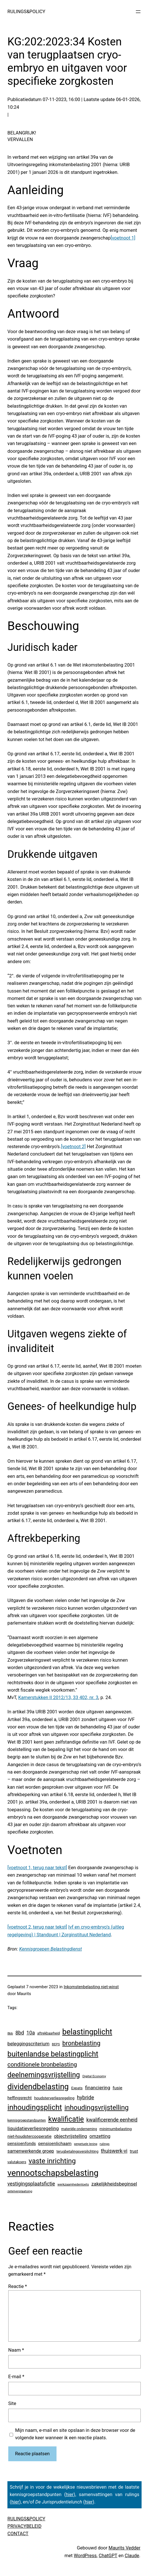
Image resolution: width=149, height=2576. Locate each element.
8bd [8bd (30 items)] (19, 2033)
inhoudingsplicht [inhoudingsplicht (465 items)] (34, 2107)
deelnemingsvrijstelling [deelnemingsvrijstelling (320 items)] (43, 2075)
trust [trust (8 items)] (134, 2151)
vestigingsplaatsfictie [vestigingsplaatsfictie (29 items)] (31, 2184)
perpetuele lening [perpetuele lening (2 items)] (85, 2144)
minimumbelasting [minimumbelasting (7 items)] (115, 2128)
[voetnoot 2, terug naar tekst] (37, 1927)
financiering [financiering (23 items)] (97, 2087)
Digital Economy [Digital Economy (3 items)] (94, 2076)
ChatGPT (108, 2555)
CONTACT (18, 2533)
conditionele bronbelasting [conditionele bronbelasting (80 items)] (42, 2064)
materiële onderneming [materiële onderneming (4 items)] (79, 2129)
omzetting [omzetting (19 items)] (99, 2136)
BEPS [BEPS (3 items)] (56, 2044)
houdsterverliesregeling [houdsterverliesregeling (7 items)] (54, 2098)
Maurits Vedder (124, 2548)
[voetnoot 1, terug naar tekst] (37, 1867)
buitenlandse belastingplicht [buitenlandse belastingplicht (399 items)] (52, 2054)
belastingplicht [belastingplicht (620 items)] (87, 2031)
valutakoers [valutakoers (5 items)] (16, 2162)
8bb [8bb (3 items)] (10, 2033)
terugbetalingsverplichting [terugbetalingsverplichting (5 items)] (77, 2151)
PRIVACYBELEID (24, 2526)
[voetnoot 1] (123, 238)
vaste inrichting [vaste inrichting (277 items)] (52, 2161)
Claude (132, 2555)
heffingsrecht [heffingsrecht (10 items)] (19, 2097)
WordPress (85, 2555)
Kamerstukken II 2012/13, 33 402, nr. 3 (58, 1697)
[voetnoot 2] (73, 1146)
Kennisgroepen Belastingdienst (50, 1949)
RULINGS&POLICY (26, 11)
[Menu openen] (138, 11)
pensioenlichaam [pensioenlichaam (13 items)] (54, 2143)
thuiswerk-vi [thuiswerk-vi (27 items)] (114, 2151)
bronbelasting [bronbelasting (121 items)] (81, 2043)
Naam (16, 2350)
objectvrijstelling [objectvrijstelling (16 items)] (70, 2136)
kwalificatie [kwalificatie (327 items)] (66, 2119)
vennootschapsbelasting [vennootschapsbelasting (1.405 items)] (52, 2173)
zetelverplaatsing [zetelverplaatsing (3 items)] (19, 2191)
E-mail (16, 2376)
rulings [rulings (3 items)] (105, 2144)
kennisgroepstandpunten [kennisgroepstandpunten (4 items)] (26, 2120)
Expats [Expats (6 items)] (76, 2088)
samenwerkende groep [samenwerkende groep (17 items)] (30, 2151)
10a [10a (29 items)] (31, 2033)
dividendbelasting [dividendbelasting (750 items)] (38, 2086)
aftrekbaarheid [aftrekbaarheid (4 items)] (48, 2033)
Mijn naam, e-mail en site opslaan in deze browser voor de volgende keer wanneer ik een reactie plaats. (75, 2434)
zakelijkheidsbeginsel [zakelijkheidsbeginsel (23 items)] (114, 2184)
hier (69, 2494)
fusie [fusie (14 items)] (117, 2087)
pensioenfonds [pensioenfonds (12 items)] (21, 2143)
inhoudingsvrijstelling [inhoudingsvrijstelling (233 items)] (97, 2108)
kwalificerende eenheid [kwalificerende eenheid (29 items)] (111, 2120)
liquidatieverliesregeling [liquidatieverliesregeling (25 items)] (33, 2128)
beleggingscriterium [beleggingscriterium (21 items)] (28, 2043)
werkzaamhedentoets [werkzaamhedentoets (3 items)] (73, 2184)
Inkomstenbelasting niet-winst (91, 1987)
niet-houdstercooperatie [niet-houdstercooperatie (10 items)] (29, 2136)
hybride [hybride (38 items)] (85, 2097)
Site (12, 2403)
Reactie (17, 2286)
